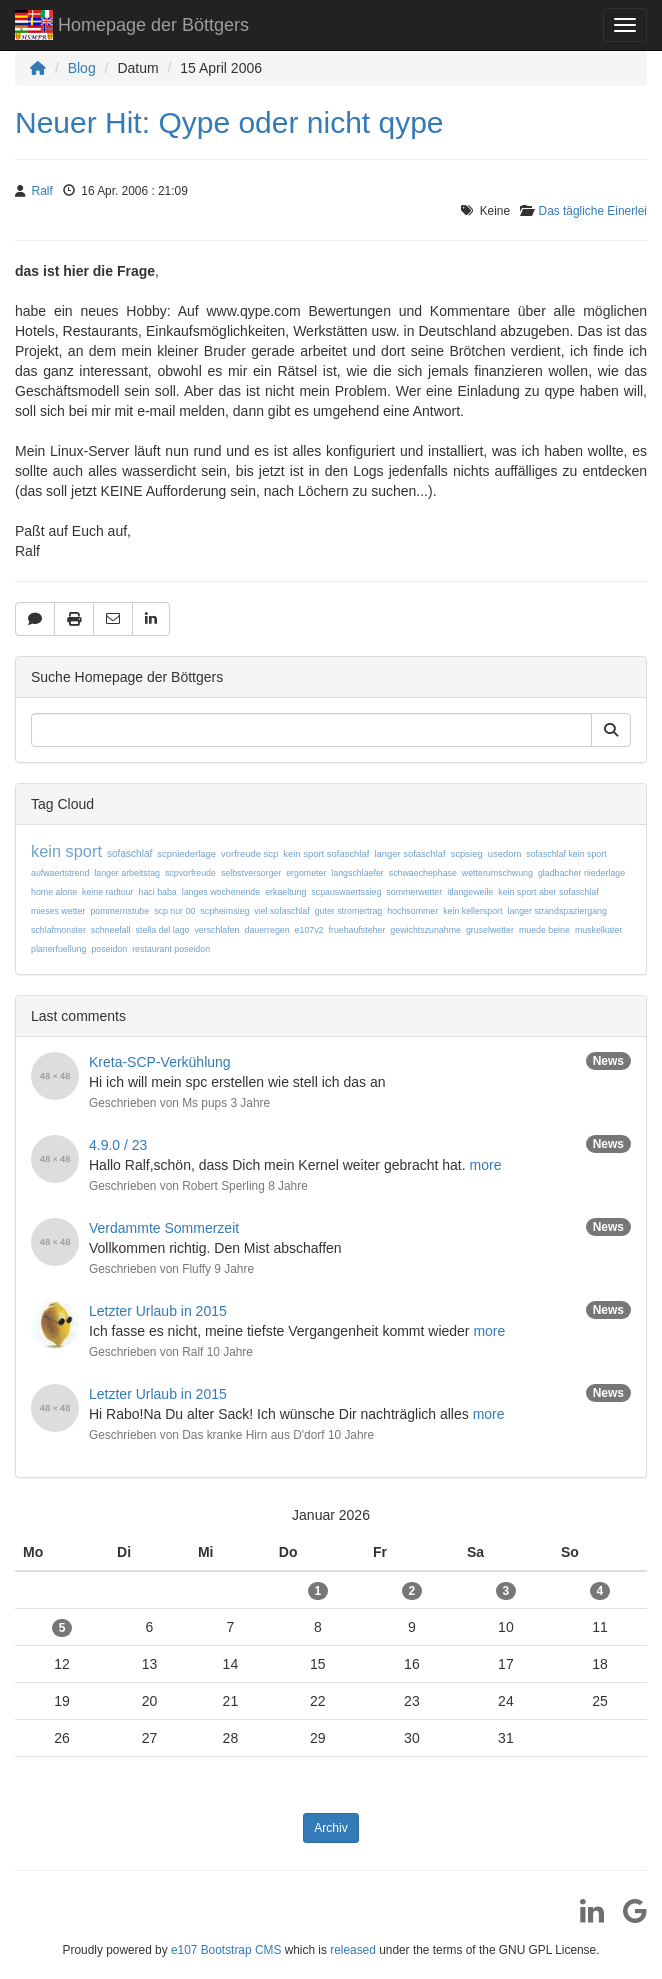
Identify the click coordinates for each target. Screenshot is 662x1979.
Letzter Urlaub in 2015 (158, 1311)
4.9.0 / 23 (118, 1145)
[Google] (627, 1918)
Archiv (330, 1828)
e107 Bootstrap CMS (226, 1950)
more (486, 1165)
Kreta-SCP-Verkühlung (160, 1062)
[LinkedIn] (584, 1918)
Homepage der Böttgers (132, 27)
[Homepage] (38, 68)
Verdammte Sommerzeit (164, 1228)
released (353, 1950)
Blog (82, 68)
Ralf (42, 191)
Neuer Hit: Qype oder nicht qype (229, 122)
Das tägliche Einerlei (593, 211)
